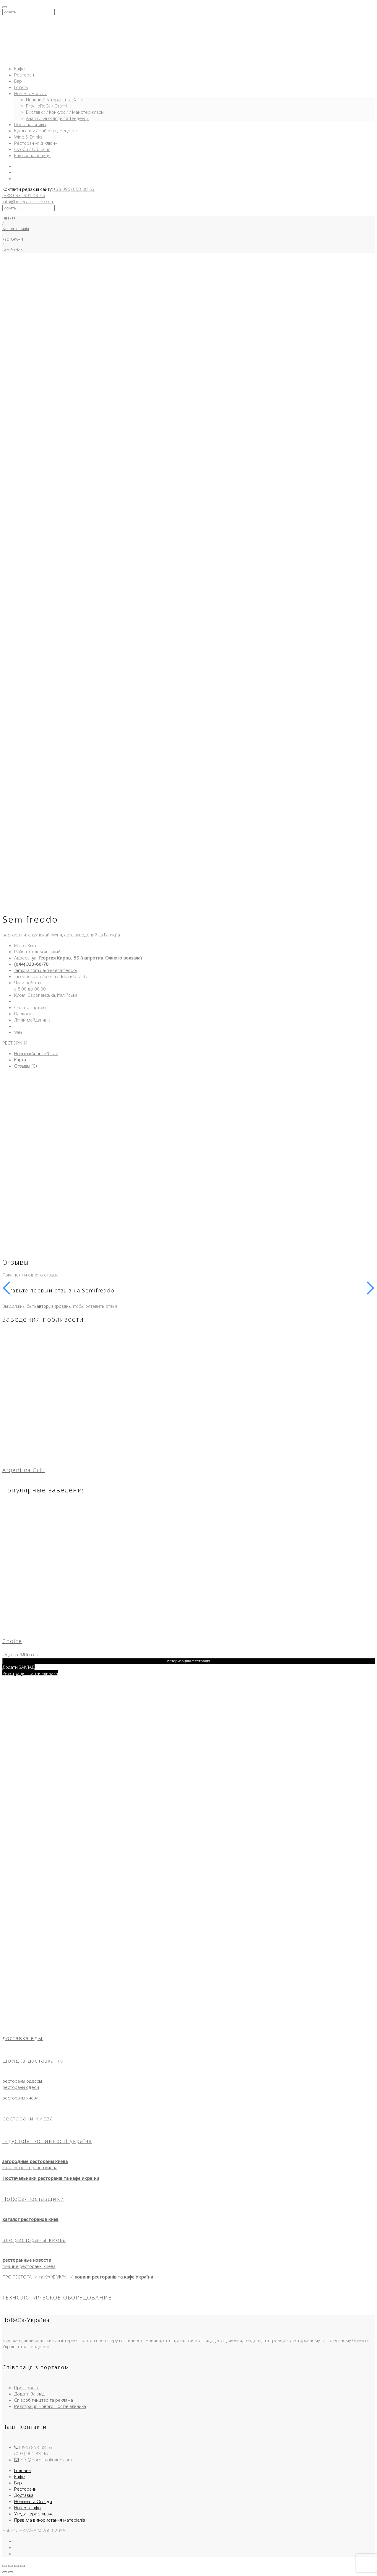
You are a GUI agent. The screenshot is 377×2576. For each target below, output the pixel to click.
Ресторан (24, 75)
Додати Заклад (29, 2394)
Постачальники (30, 124)
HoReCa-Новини (30, 93)
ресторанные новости (26, 2260)
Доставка (23, 2495)
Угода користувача (33, 2514)
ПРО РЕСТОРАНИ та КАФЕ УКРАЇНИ (37, 2277)
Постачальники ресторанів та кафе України (50, 2178)
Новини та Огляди (33, 2501)
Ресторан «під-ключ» (35, 143)
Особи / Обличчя (32, 149)
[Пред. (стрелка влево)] (4, 2572)
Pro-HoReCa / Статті (46, 106)
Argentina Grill (23, 1470)
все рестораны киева (34, 2239)
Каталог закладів (15, 228)
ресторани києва (27, 2118)
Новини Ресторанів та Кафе (54, 100)
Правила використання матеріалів (49, 2520)
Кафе (19, 68)
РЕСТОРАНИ (12, 239)
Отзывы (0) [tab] (25, 1066)
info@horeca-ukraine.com (28, 201)
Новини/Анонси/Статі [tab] (36, 1053)
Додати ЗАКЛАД (18, 1667)
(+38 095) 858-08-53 (73, 189)
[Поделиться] (16, 2566)
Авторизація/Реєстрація (188, 1661)
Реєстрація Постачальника (30, 1673)
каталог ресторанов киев (30, 2219)
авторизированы (54, 1306)
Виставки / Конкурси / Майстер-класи (65, 112)
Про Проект (26, 2387)
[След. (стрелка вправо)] (10, 2572)
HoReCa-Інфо (27, 2507)
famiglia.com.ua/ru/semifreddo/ (45, 970)
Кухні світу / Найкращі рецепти (45, 131)
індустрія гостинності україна (47, 2140)
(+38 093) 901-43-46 (23, 195)
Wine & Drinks (28, 137)
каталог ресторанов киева (29, 2167)
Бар (18, 81)
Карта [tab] (20, 1060)
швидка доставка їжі (33, 2060)
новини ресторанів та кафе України (113, 2277)
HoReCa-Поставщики (33, 2198)
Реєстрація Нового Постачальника (50, 2406)
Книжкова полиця (32, 155)
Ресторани (25, 2489)
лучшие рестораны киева (29, 2266)
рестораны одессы (22, 2081)
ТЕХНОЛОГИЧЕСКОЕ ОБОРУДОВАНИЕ (57, 2297)
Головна (22, 2470)
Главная (8, 218)
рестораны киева (20, 2098)
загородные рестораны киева (35, 2161)
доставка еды (22, 2038)
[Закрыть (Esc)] (22, 2566)
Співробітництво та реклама (43, 2400)
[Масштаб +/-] (4, 2566)
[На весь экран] (10, 2566)
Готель (21, 87)
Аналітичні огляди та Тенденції (57, 118)
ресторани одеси (20, 2087)
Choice (12, 1641)
